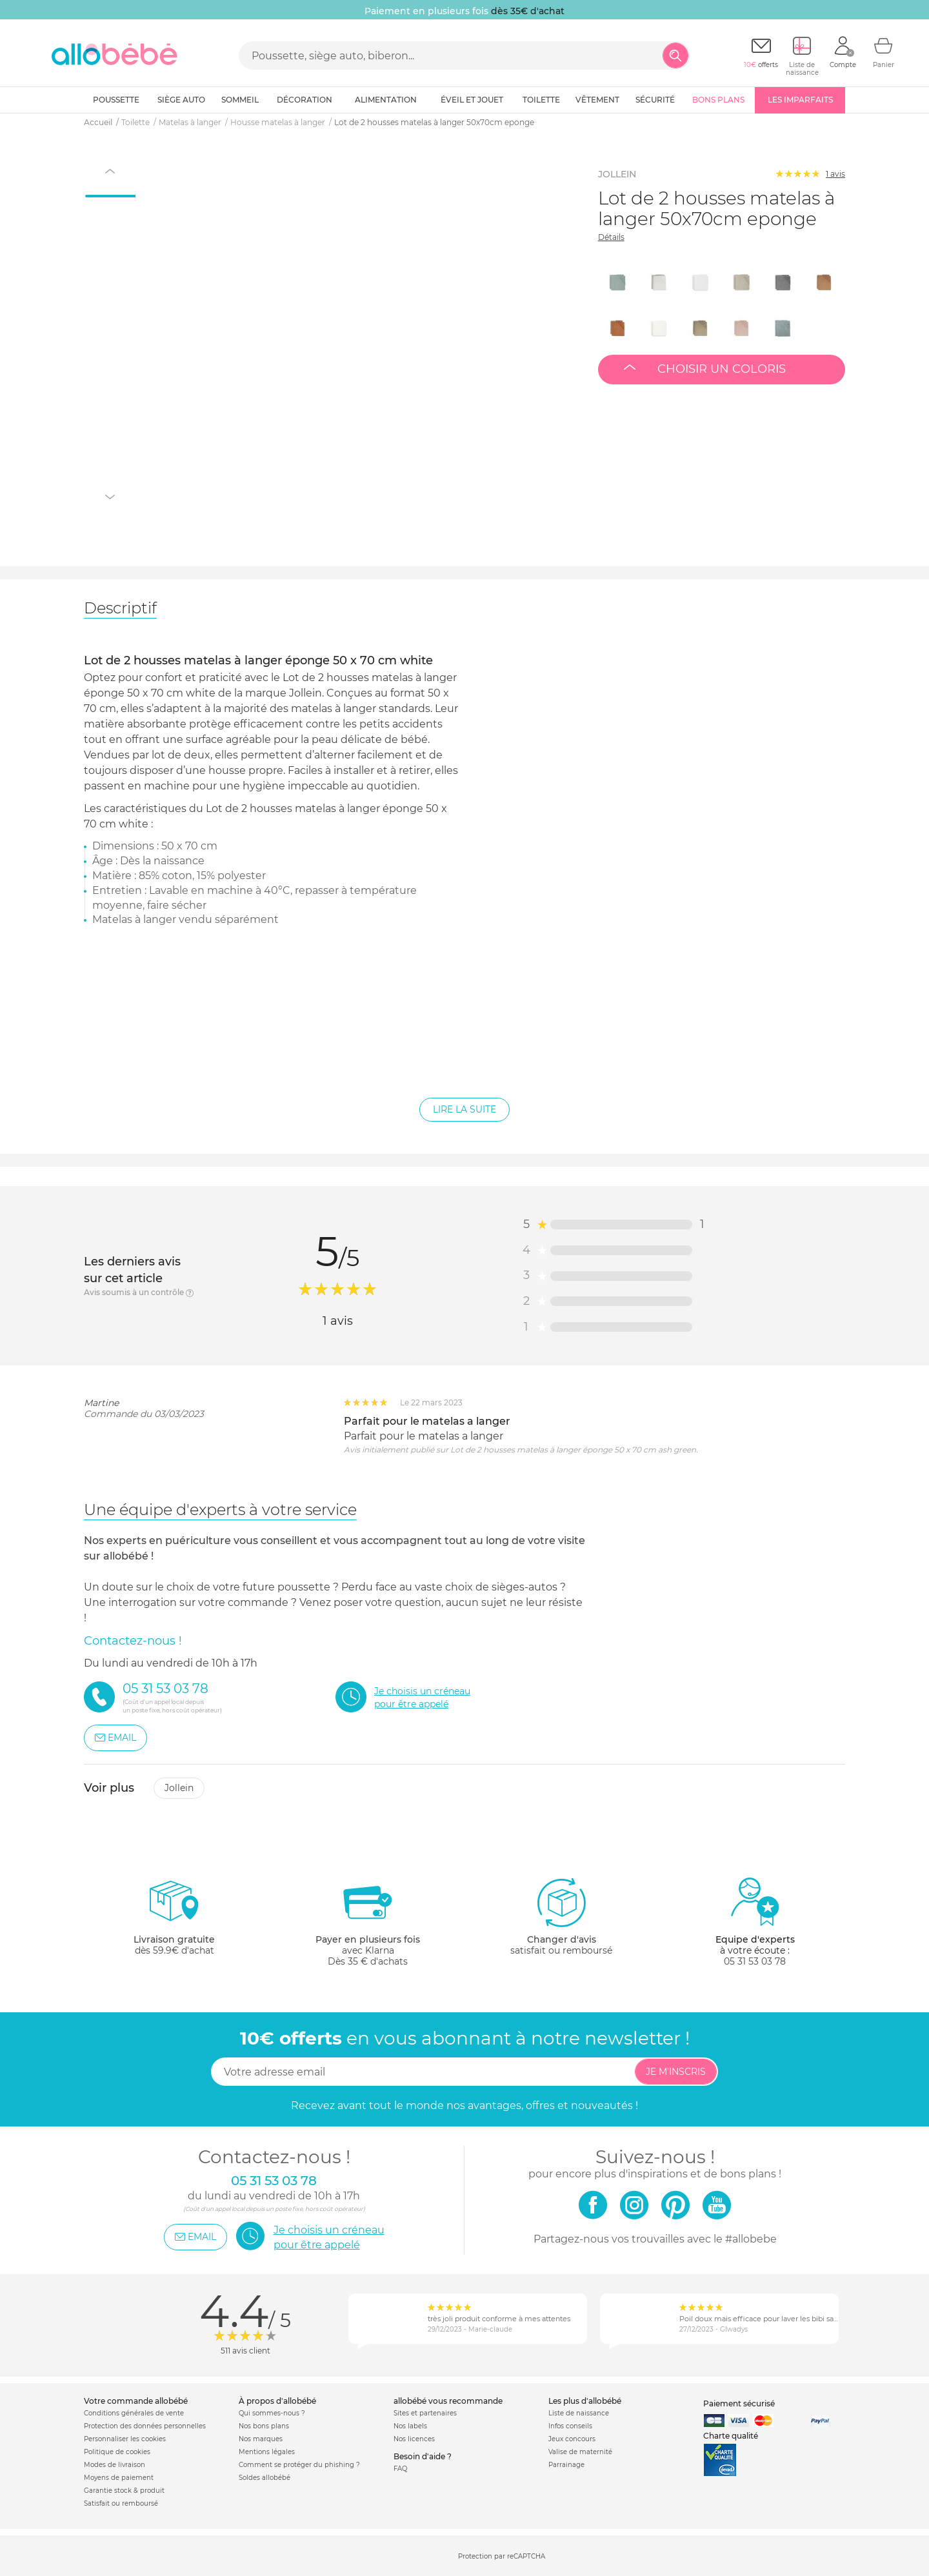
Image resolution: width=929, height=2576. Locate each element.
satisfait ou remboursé (561, 1916)
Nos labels (410, 2426)
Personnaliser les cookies (125, 2439)
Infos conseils (570, 2426)
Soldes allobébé (264, 2477)
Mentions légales (267, 2452)
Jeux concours (571, 2439)
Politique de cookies (117, 2452)
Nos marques (261, 2439)
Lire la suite (464, 1109)
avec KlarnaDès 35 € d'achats (367, 1921)
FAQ (400, 2468)
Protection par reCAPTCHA (501, 2556)
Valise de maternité (580, 2452)
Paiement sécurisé (739, 2403)
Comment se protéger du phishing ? (299, 2465)
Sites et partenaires (425, 2413)
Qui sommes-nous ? (272, 2413)
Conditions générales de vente (134, 2413)
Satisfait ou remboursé (121, 2503)
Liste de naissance (578, 2413)
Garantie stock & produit (124, 2490)
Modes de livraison (114, 2465)
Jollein (179, 1788)
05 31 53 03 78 (755, 1961)
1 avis (835, 174)
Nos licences (414, 2439)
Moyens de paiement (119, 2477)
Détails (611, 237)
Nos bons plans (264, 2426)
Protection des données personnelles (145, 2426)
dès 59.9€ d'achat (174, 1921)
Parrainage (566, 2465)
